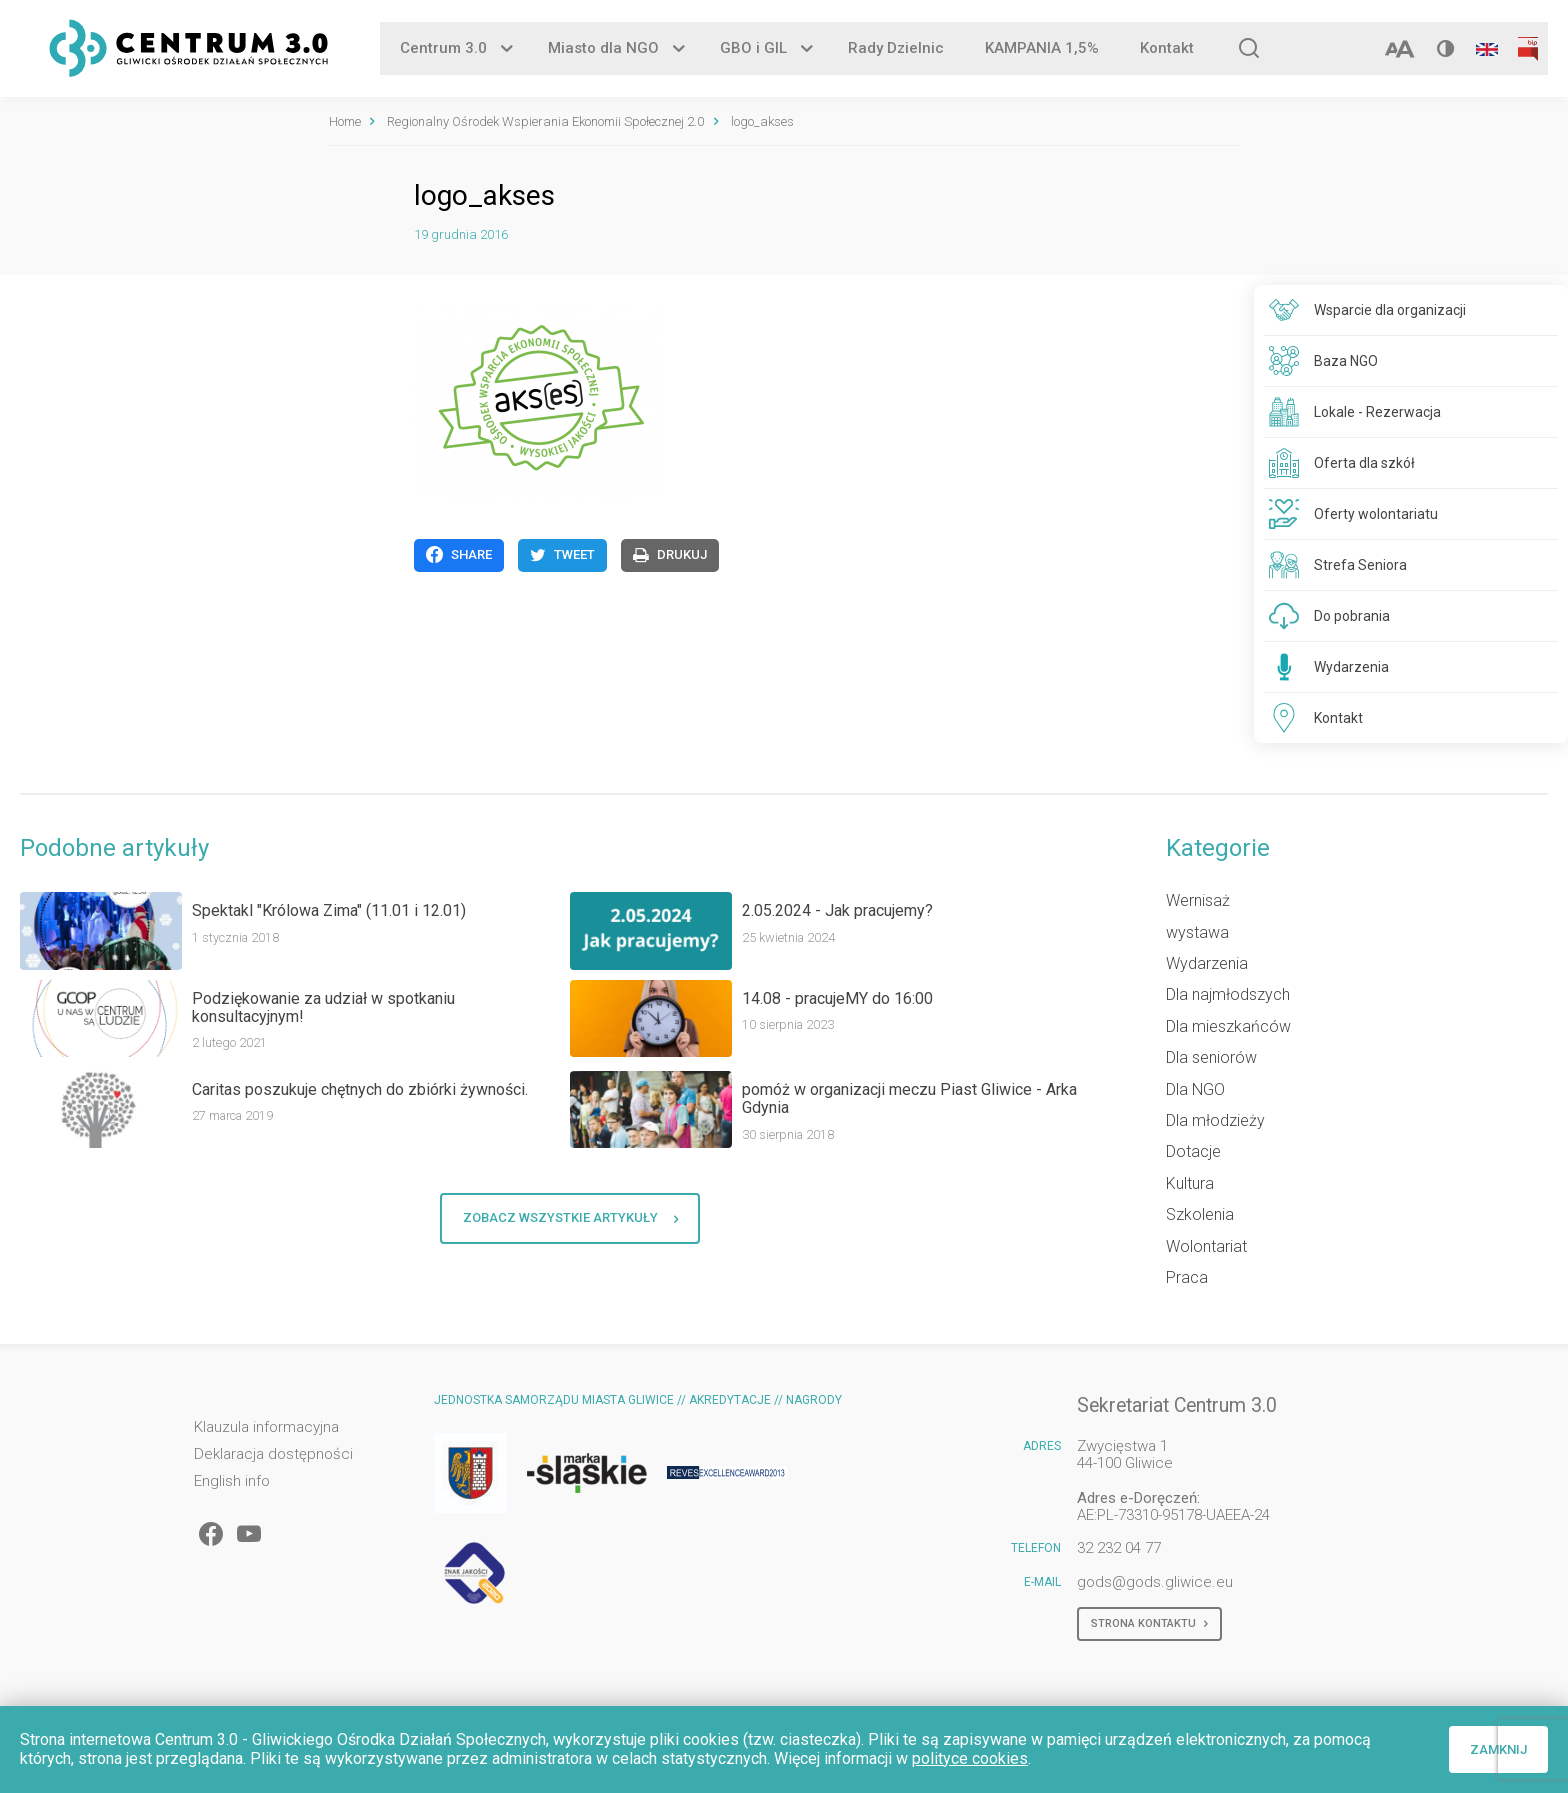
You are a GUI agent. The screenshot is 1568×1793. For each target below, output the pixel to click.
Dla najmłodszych (1228, 994)
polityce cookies (970, 1758)
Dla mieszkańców (1228, 1026)
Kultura (1190, 1183)
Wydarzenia (1207, 963)
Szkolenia (1200, 1214)
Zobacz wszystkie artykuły (570, 1218)
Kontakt (1167, 49)
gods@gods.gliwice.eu (1155, 1582)
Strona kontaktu (1149, 1624)
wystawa (1197, 932)
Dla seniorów (1211, 1057)
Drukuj (670, 555)
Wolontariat (1206, 1246)
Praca (1187, 1277)
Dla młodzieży (1215, 1120)
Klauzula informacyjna (266, 1427)
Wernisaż (1198, 900)
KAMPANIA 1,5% (1042, 49)
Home (345, 121)
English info (232, 1481)
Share (459, 555)
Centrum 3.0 (443, 49)
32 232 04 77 (1119, 1548)
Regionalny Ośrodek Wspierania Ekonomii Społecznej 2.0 (545, 121)
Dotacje (1193, 1151)
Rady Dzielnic (896, 49)
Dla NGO (1195, 1089)
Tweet (562, 555)
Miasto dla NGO (603, 49)
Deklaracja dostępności (273, 1454)
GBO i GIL (753, 49)
